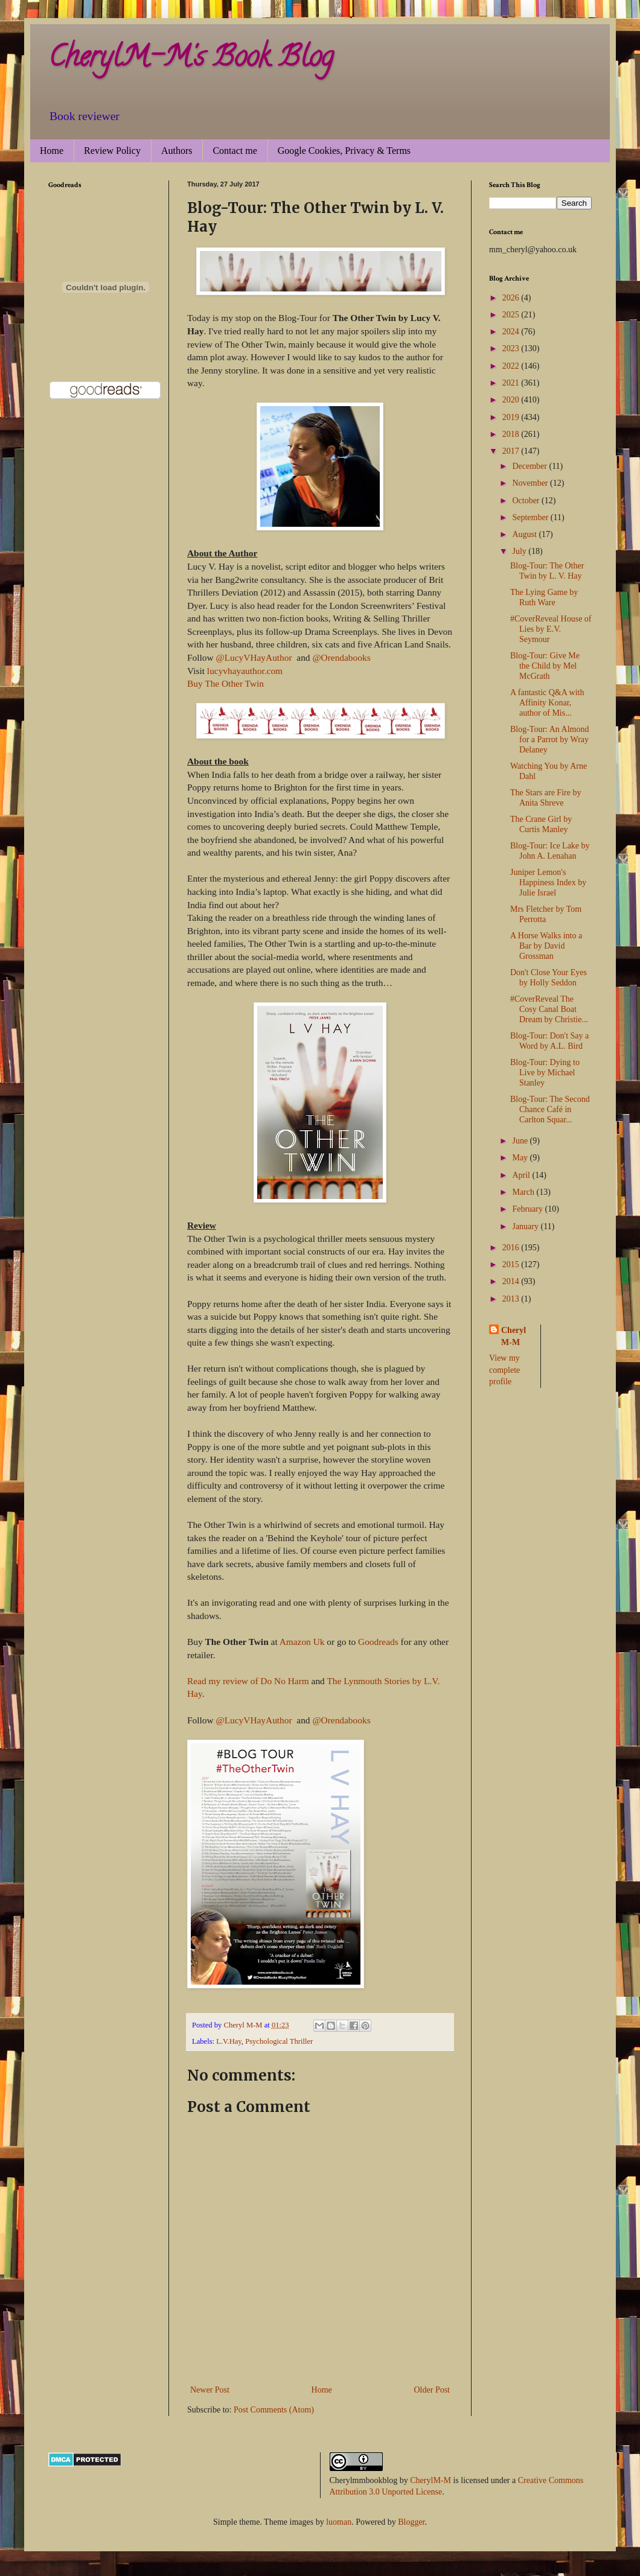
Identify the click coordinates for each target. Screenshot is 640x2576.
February (528, 1208)
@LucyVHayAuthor (255, 657)
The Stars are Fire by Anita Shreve (545, 797)
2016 (512, 1247)
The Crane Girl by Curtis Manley (541, 824)
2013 (512, 1298)
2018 (512, 434)
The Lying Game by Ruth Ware (544, 597)
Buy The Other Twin (225, 683)
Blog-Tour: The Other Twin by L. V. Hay (547, 570)
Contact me (235, 150)
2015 (512, 1264)
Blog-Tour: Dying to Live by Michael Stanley (545, 1072)
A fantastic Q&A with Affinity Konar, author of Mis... (547, 702)
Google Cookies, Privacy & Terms (344, 150)
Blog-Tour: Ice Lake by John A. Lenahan (550, 850)
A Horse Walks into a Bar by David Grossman (546, 946)
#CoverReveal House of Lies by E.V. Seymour (551, 629)
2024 (512, 331)
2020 (512, 399)
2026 (512, 297)
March (524, 1192)
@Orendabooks (341, 657)
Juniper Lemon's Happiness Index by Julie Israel (548, 882)
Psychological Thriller (279, 2041)
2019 (512, 417)
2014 (512, 1281)
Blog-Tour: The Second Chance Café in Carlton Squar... (550, 1109)
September (531, 517)
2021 (512, 382)
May (521, 1157)
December (530, 466)
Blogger (411, 2522)
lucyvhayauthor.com (245, 671)
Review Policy (112, 150)
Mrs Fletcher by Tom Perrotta (545, 914)
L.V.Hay (229, 2041)
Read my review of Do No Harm (248, 1681)
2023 (512, 348)
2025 (512, 314)
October (527, 500)
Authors (177, 150)
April (522, 1175)
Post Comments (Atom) (274, 2409)
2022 (512, 365)
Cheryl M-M (513, 1336)
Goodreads (378, 1641)
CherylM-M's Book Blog (190, 59)
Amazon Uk (302, 1641)
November (531, 483)
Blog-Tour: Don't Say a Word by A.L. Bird (549, 1041)
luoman (338, 2522)
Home (51, 150)
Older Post (432, 2389)
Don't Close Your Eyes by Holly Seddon (548, 977)
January (526, 1226)
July (520, 551)
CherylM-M (430, 2480)
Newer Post (209, 2389)
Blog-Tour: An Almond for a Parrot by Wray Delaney (549, 739)
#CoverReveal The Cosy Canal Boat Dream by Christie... (549, 1009)
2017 (512, 451)
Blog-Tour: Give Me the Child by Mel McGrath (545, 666)
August (525, 534)
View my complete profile (504, 1369)
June (521, 1140)
